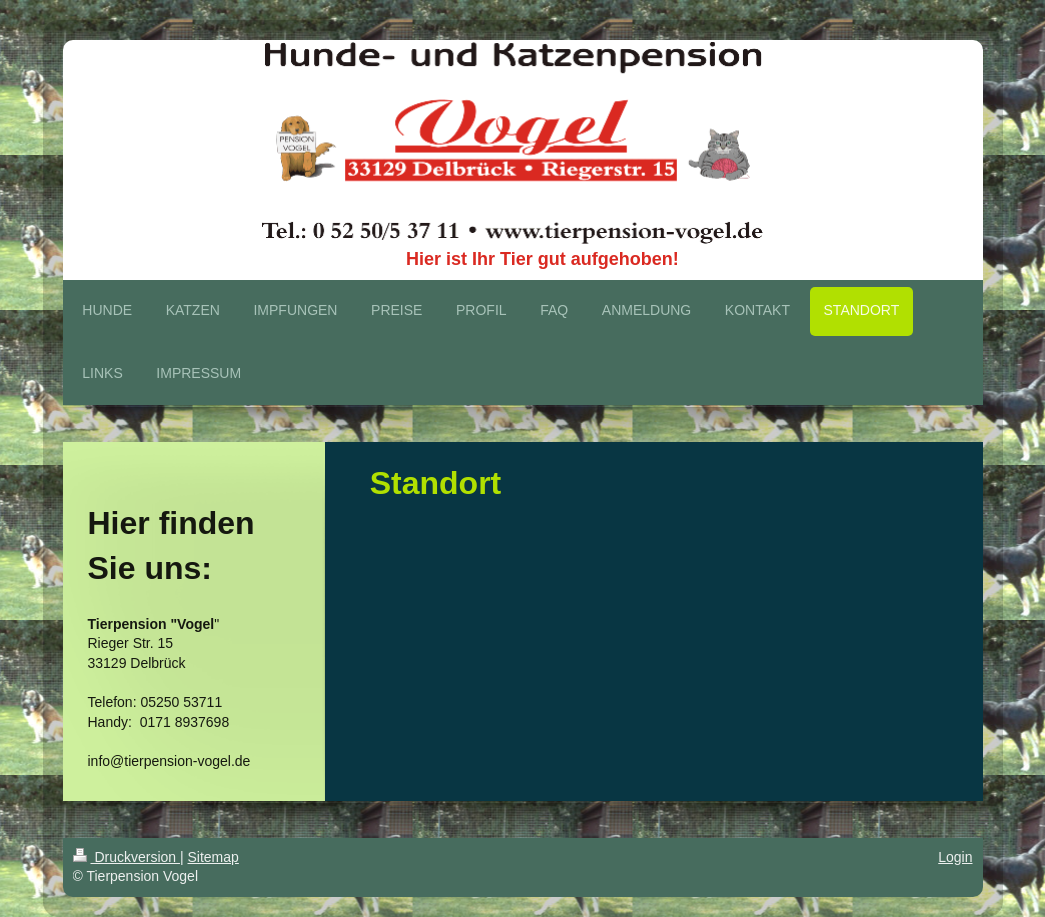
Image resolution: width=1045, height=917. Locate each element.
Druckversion (126, 857)
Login (955, 857)
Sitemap (213, 857)
